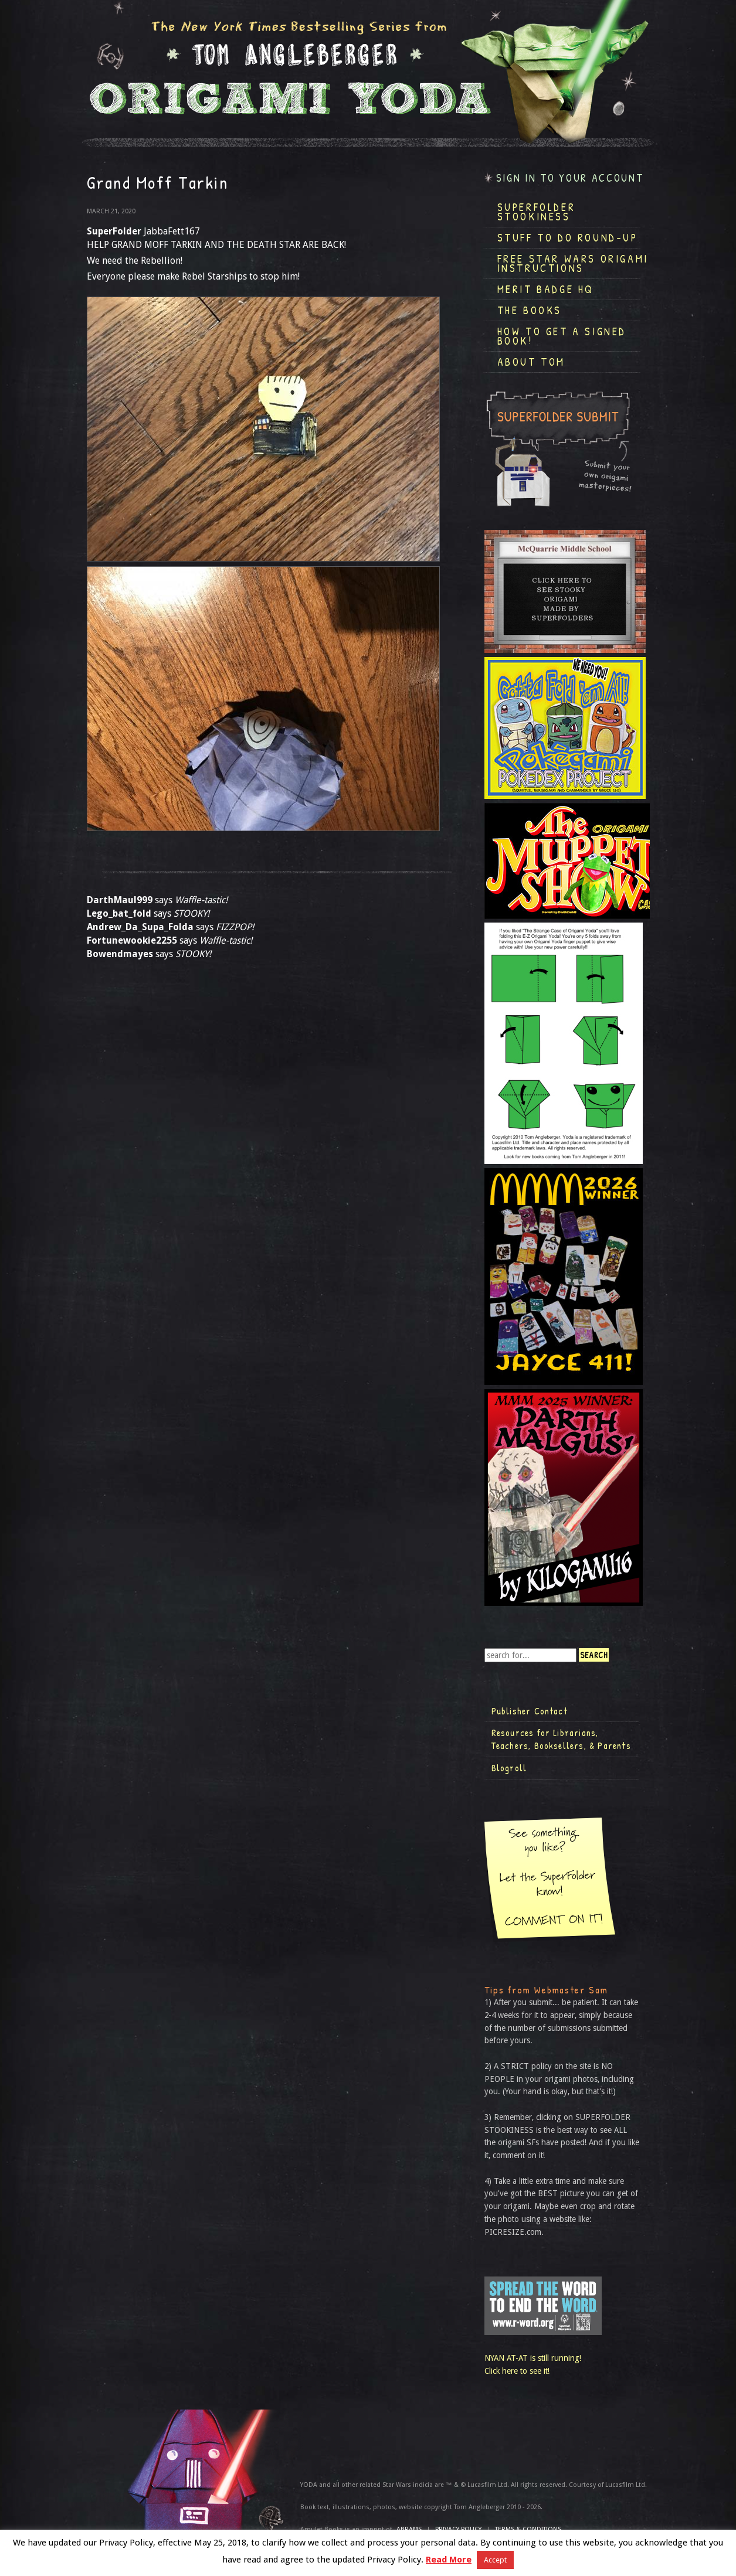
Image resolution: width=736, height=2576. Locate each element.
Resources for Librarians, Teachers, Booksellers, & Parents (561, 1739)
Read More (449, 2559)
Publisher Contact (529, 1710)
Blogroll (509, 1767)
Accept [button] (495, 2559)
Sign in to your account (570, 178)
